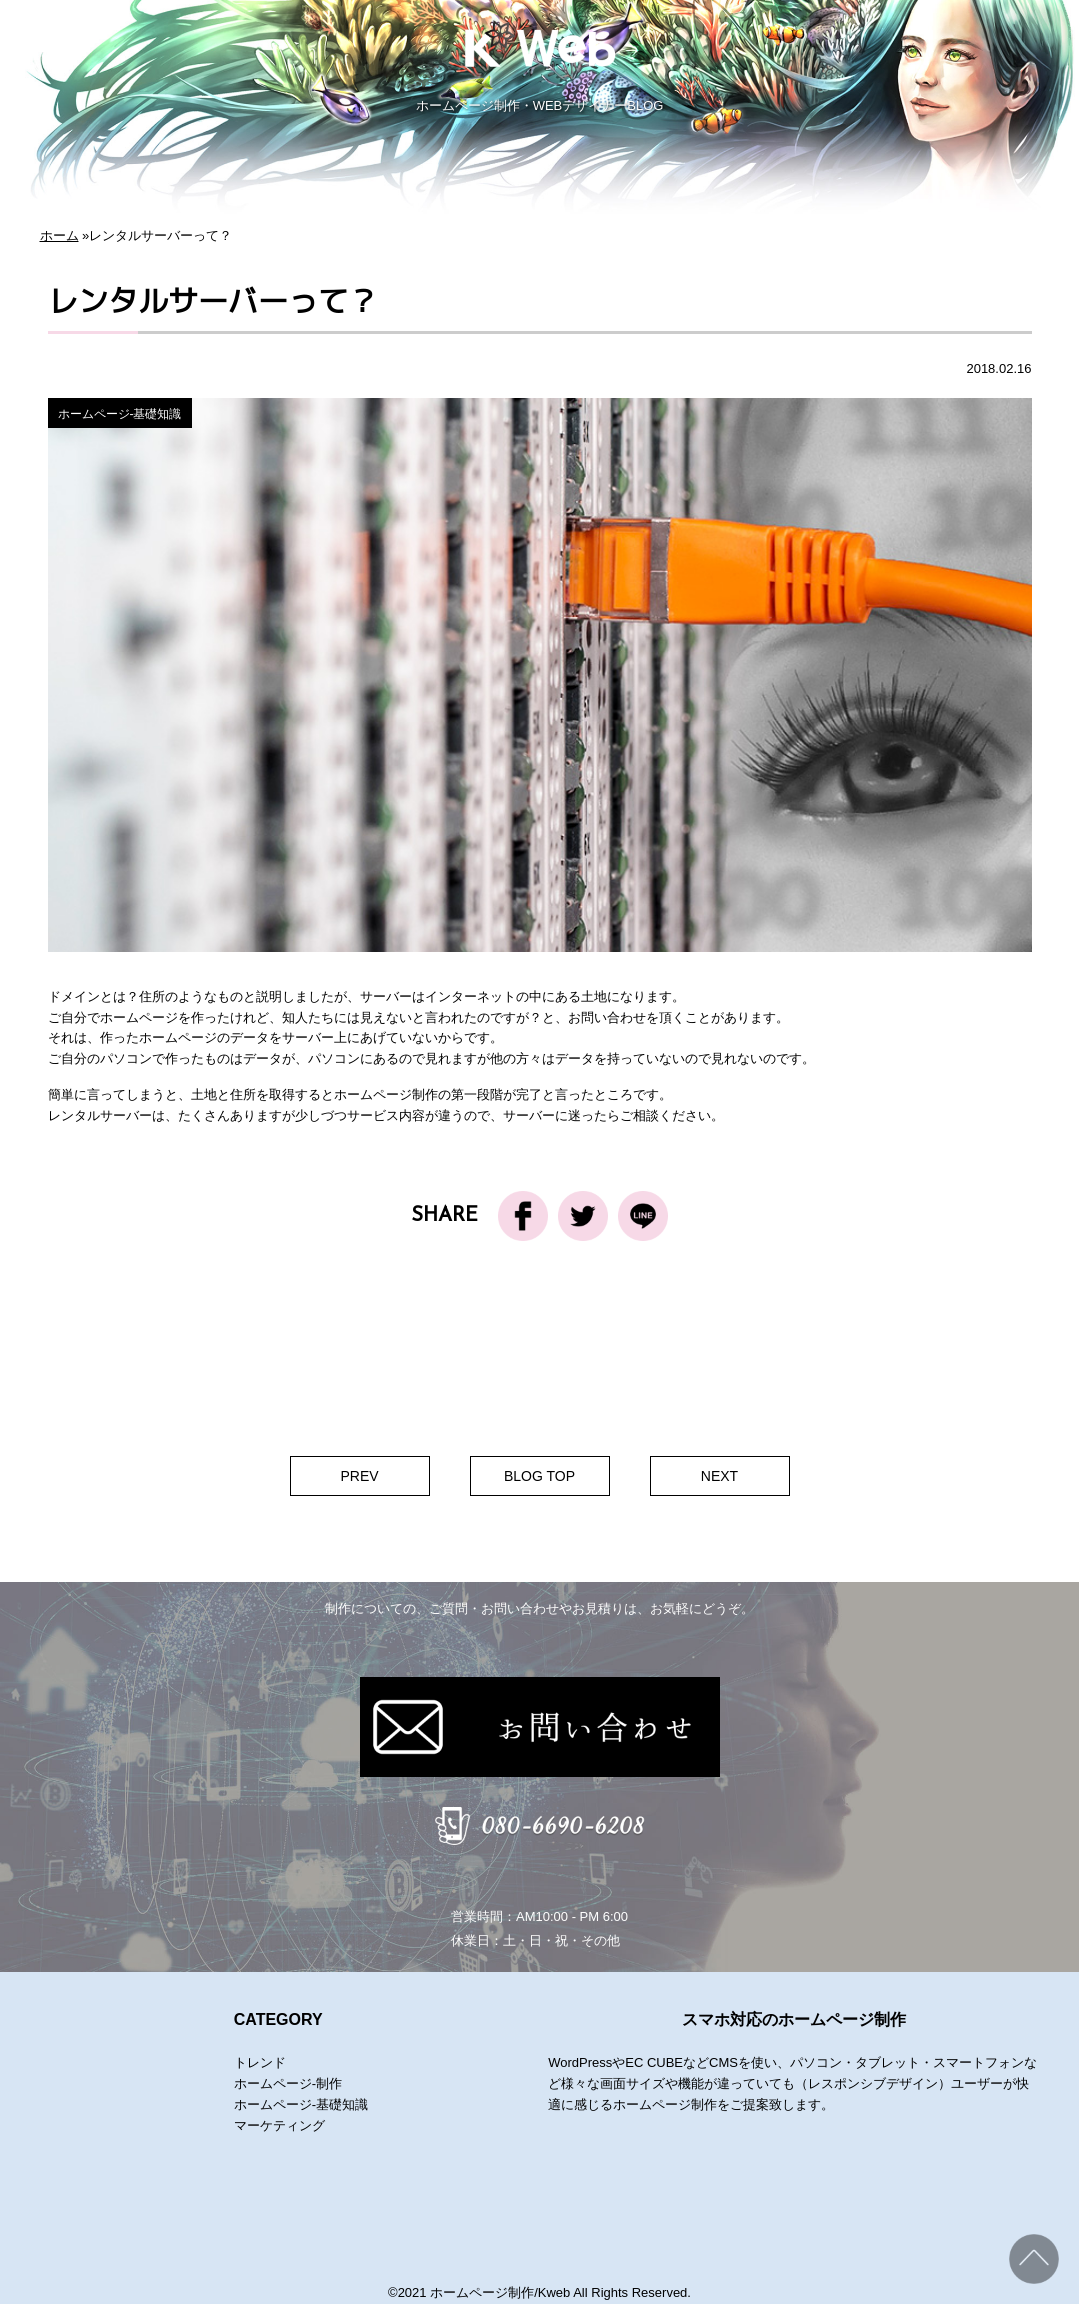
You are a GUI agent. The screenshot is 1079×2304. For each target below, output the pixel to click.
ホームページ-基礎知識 (120, 414)
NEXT (719, 1476)
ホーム (59, 235)
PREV (359, 1476)
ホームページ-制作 (288, 2083)
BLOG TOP (539, 1476)
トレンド (260, 2062)
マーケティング (279, 2125)
